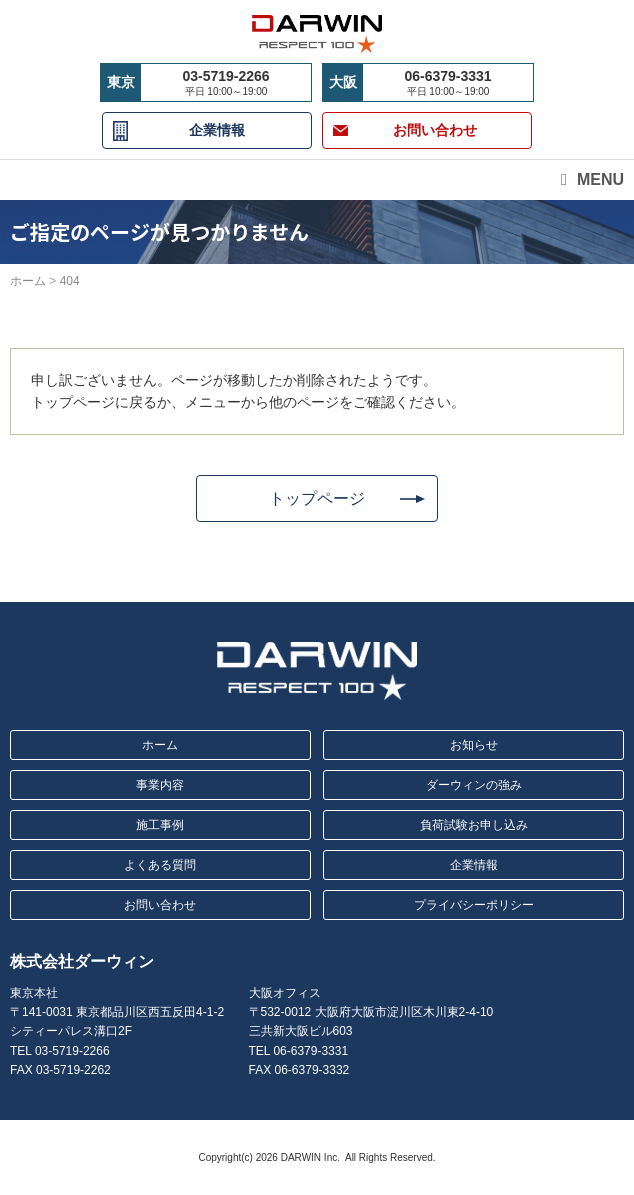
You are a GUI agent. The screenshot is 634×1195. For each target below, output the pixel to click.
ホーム (160, 745)
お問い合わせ (160, 905)
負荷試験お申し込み (474, 825)
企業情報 (217, 130)
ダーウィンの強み (474, 785)
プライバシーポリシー (474, 905)
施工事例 (160, 825)
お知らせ (474, 745)
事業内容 (160, 785)
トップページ (317, 498)
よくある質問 (160, 865)
